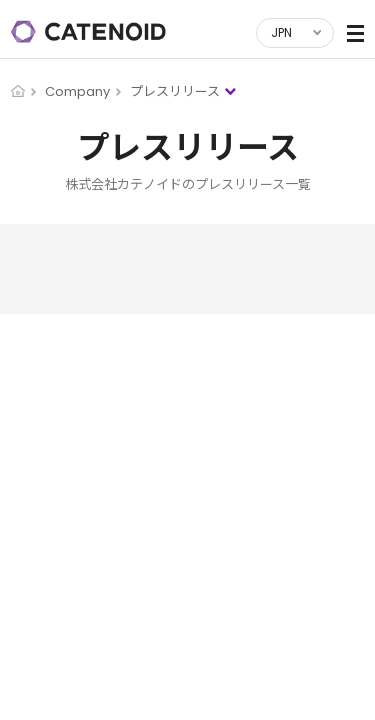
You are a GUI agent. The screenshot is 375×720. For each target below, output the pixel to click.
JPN (282, 32)
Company (77, 91)
